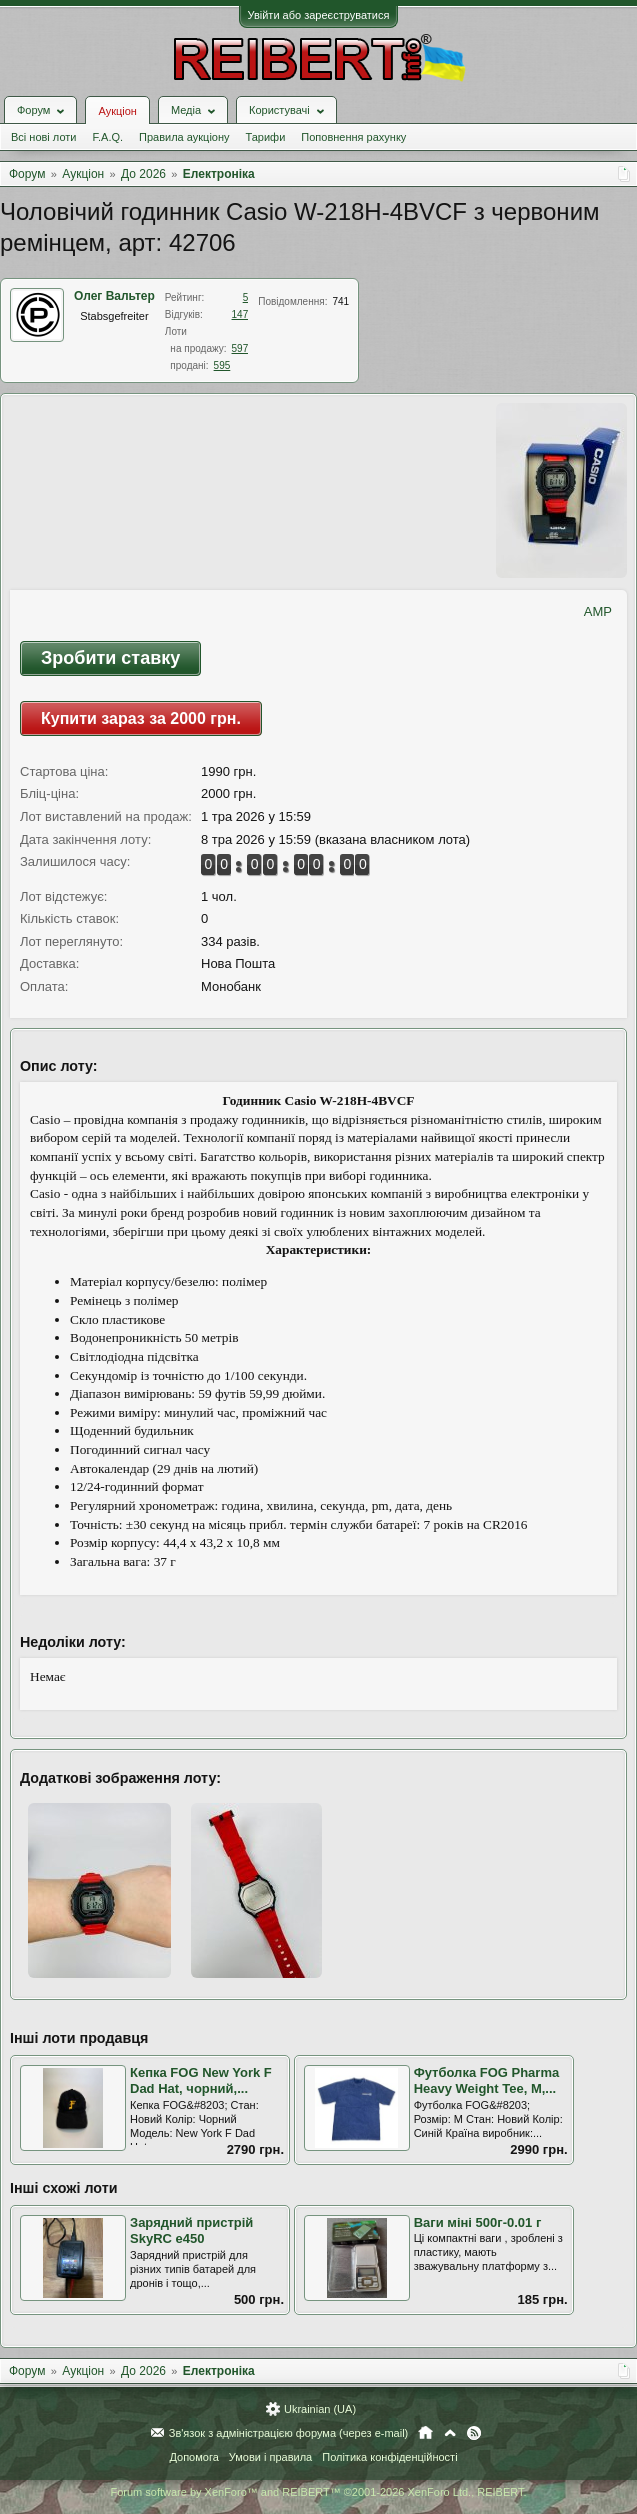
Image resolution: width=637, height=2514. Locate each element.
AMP (598, 611)
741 (340, 301)
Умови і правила (270, 2457)
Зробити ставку (110, 658)
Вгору (450, 2433)
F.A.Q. (107, 137)
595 (222, 365)
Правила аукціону (184, 137)
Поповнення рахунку (353, 137)
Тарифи (266, 137)
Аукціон (117, 111)
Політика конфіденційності (389, 2457)
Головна (425, 2433)
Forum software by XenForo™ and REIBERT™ (318, 2492)
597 (240, 348)
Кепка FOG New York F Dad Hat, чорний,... (201, 2081)
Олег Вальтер (114, 296)
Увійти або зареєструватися (319, 15)
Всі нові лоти (43, 137)
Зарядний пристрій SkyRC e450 (191, 2231)
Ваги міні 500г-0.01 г (478, 2222)
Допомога (193, 2457)
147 (240, 314)
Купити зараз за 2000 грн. (141, 718)
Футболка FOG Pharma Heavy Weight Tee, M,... (487, 2081)
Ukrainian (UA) (320, 2409)
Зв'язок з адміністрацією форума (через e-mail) (289, 2433)
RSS (474, 2433)
